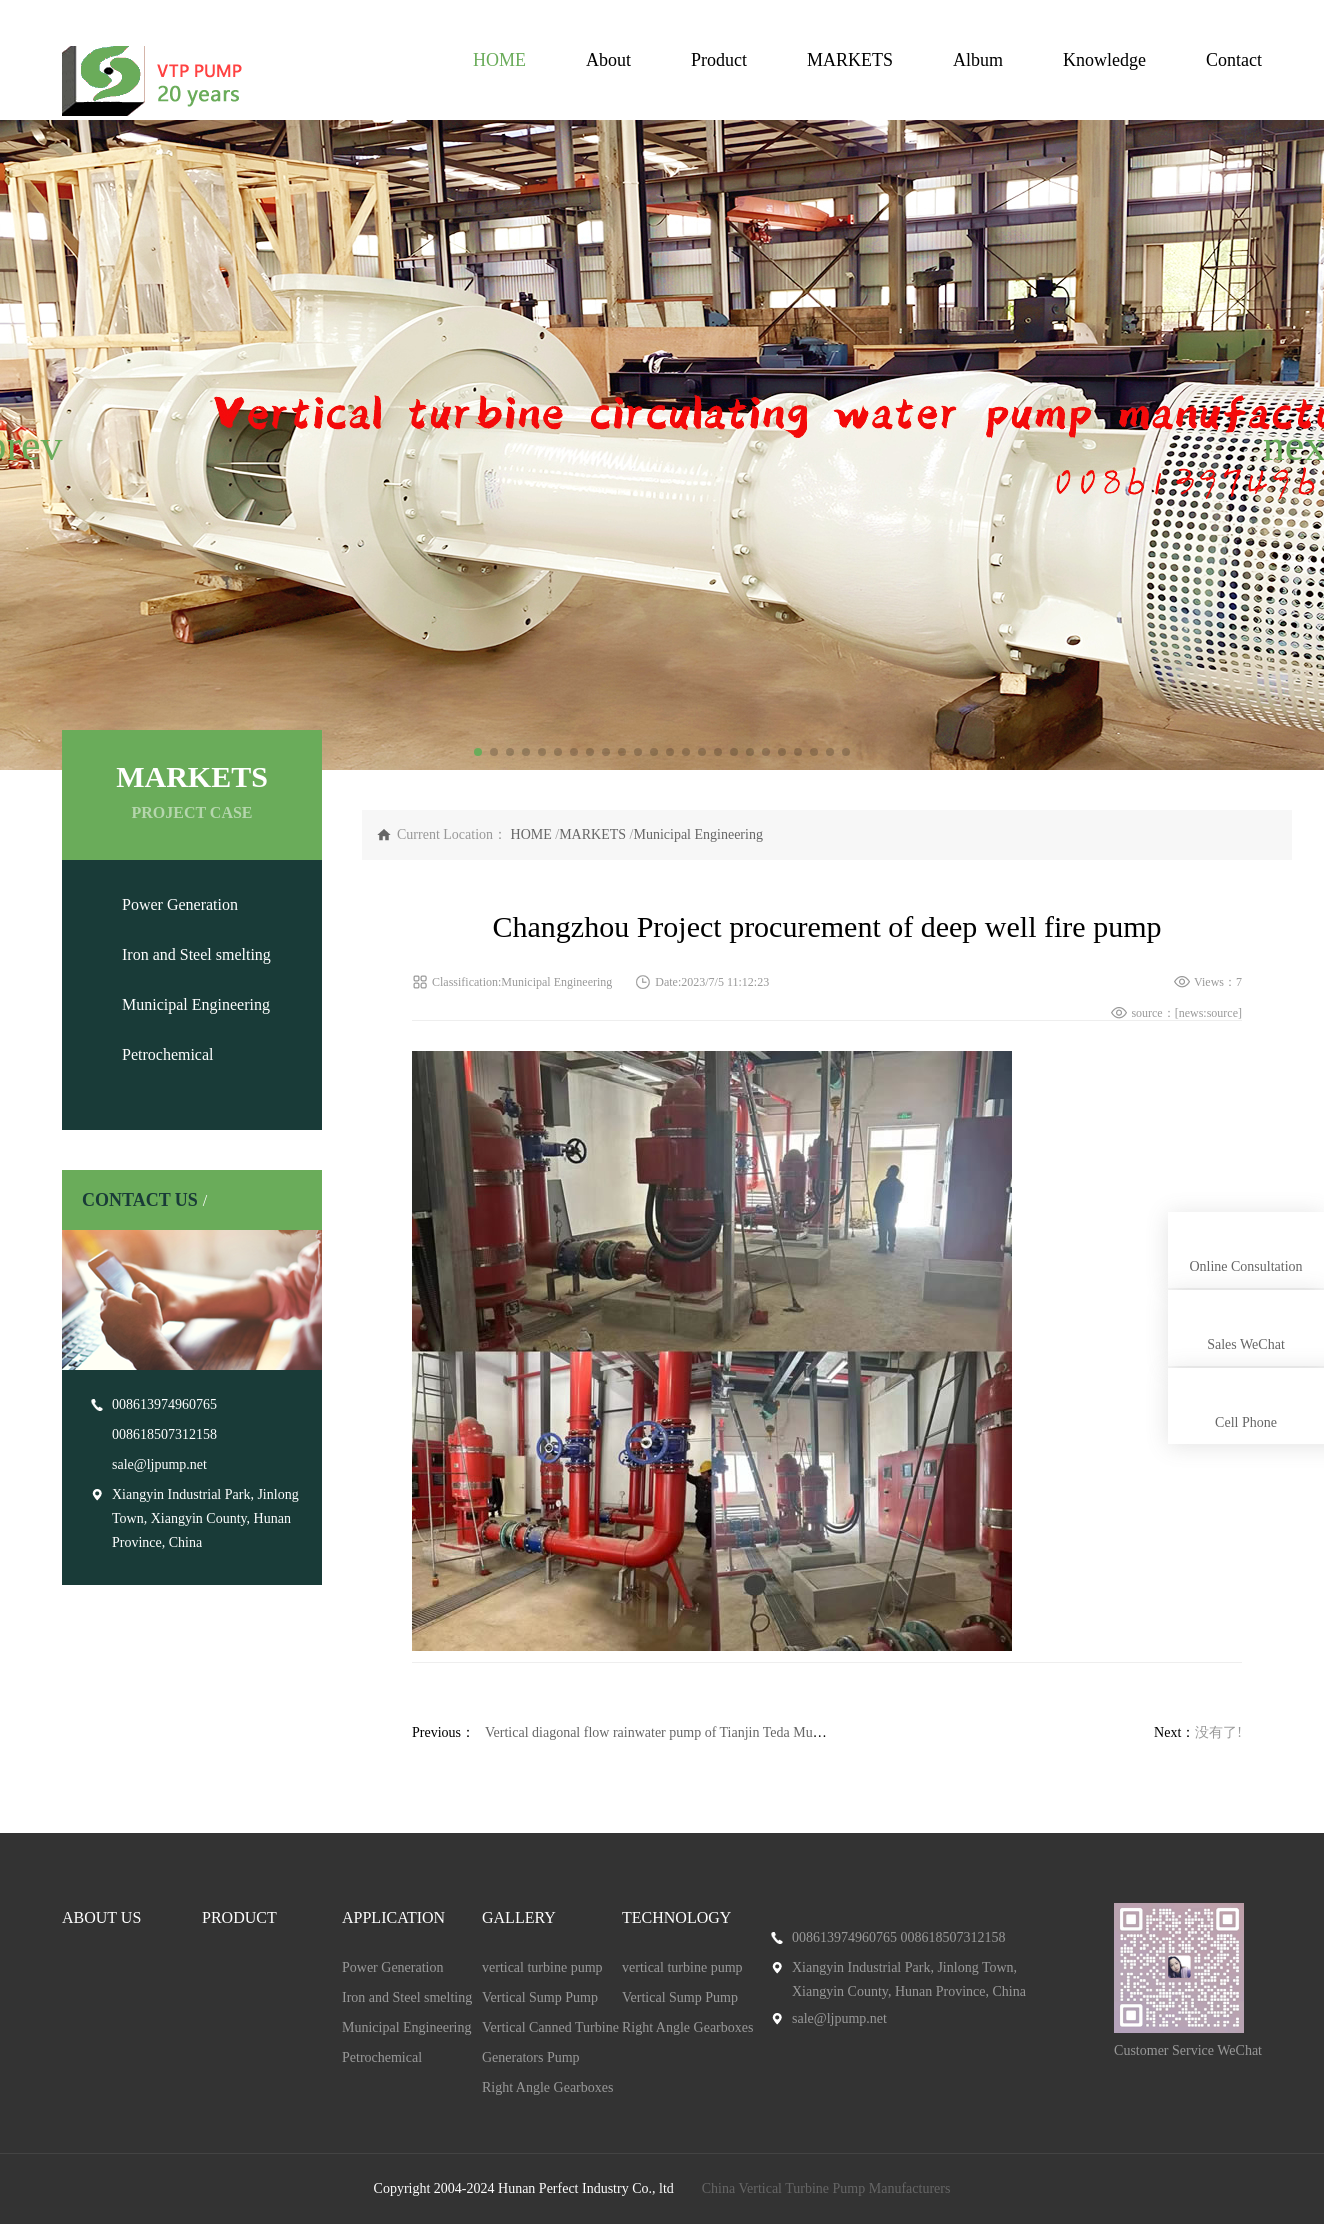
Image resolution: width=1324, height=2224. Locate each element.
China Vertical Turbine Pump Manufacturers (826, 2188)
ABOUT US (101, 1917)
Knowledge (1104, 60)
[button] (23, 445)
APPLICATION (393, 1917)
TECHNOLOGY (676, 1917)
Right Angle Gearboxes (547, 2087)
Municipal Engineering (196, 1004)
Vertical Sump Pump (540, 1997)
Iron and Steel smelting (196, 954)
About (608, 60)
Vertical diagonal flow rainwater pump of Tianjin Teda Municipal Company (697, 1732)
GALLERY (519, 1917)
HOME (499, 60)
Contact (1234, 60)
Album (978, 60)
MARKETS (850, 60)
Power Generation (180, 904)
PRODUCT (239, 1917)
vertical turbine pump (542, 1967)
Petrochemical (168, 1054)
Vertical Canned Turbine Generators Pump (550, 2042)
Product (719, 60)
